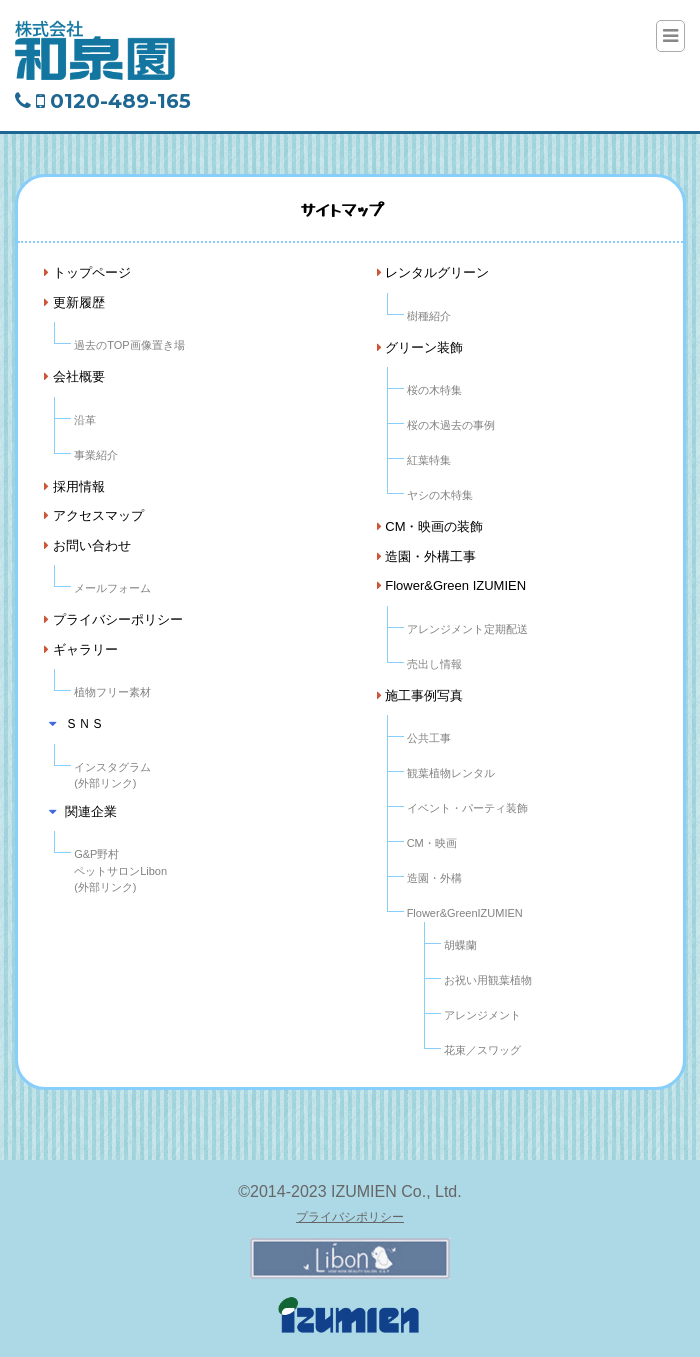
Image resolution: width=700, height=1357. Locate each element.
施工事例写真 (420, 695)
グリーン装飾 (420, 347)
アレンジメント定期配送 (467, 629)
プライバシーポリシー (113, 619)
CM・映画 (432, 843)
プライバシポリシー (350, 1217)
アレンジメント (482, 1015)
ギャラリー (81, 649)
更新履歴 (74, 302)
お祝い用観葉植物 (488, 980)
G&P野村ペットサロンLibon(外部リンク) (120, 870)
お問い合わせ (87, 545)
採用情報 (74, 486)
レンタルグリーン (433, 272)
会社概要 (74, 376)
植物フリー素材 (112, 692)
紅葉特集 (429, 460)
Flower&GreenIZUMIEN (465, 913)
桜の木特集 (434, 390)
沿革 (85, 420)
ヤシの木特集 (440, 495)
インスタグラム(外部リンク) (112, 775)
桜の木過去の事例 (451, 425)
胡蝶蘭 (460, 945)
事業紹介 (96, 455)
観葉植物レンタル (451, 773)
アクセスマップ (94, 515)
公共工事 (429, 738)
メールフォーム (112, 588)
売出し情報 (434, 664)
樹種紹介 (429, 316)
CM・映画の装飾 (430, 526)
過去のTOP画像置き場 (129, 345)
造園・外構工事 (427, 556)
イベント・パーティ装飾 (467, 808)
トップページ (87, 272)
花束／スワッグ (482, 1050)
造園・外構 (434, 878)
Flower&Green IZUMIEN (451, 585)
